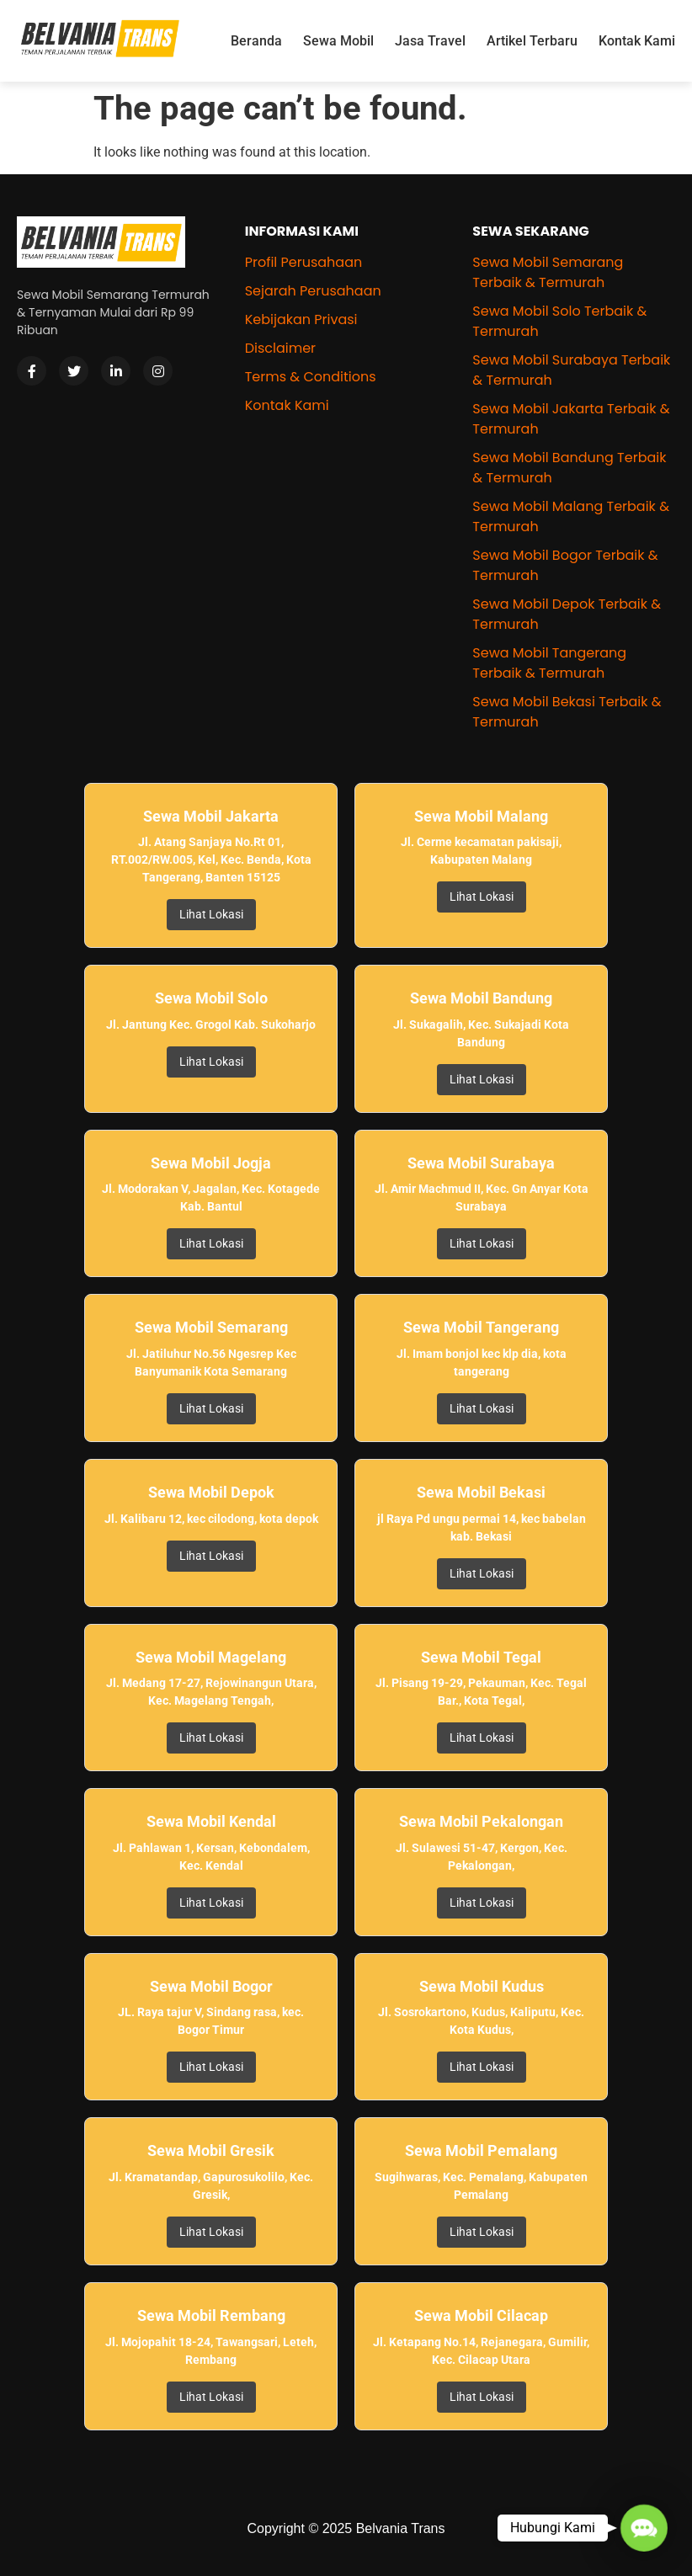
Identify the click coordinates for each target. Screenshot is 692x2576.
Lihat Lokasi (211, 914)
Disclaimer (280, 348)
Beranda (256, 41)
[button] (643, 2527)
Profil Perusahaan (304, 262)
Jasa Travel (430, 41)
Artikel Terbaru (532, 41)
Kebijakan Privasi (301, 319)
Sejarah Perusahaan (313, 291)
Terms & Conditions (310, 376)
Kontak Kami (637, 41)
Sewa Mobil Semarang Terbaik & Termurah (547, 272)
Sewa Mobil (338, 41)
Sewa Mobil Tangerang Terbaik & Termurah (549, 663)
